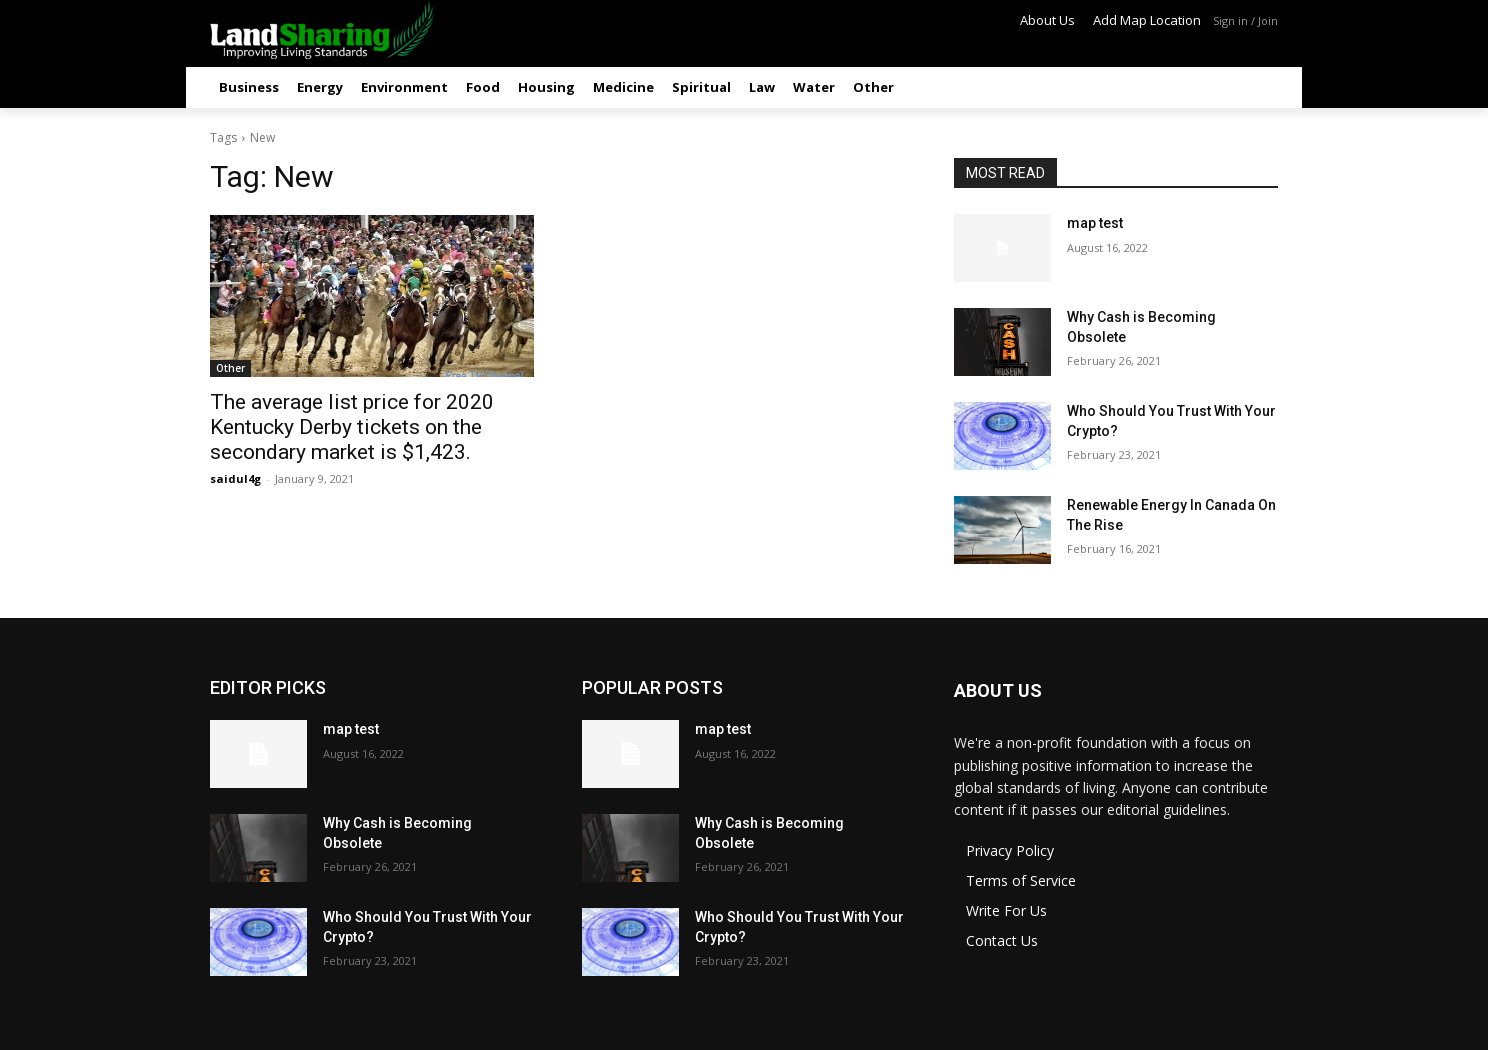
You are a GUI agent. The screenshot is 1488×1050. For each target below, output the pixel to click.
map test (1095, 223)
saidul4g (235, 478)
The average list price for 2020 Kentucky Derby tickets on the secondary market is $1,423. (352, 427)
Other (230, 368)
